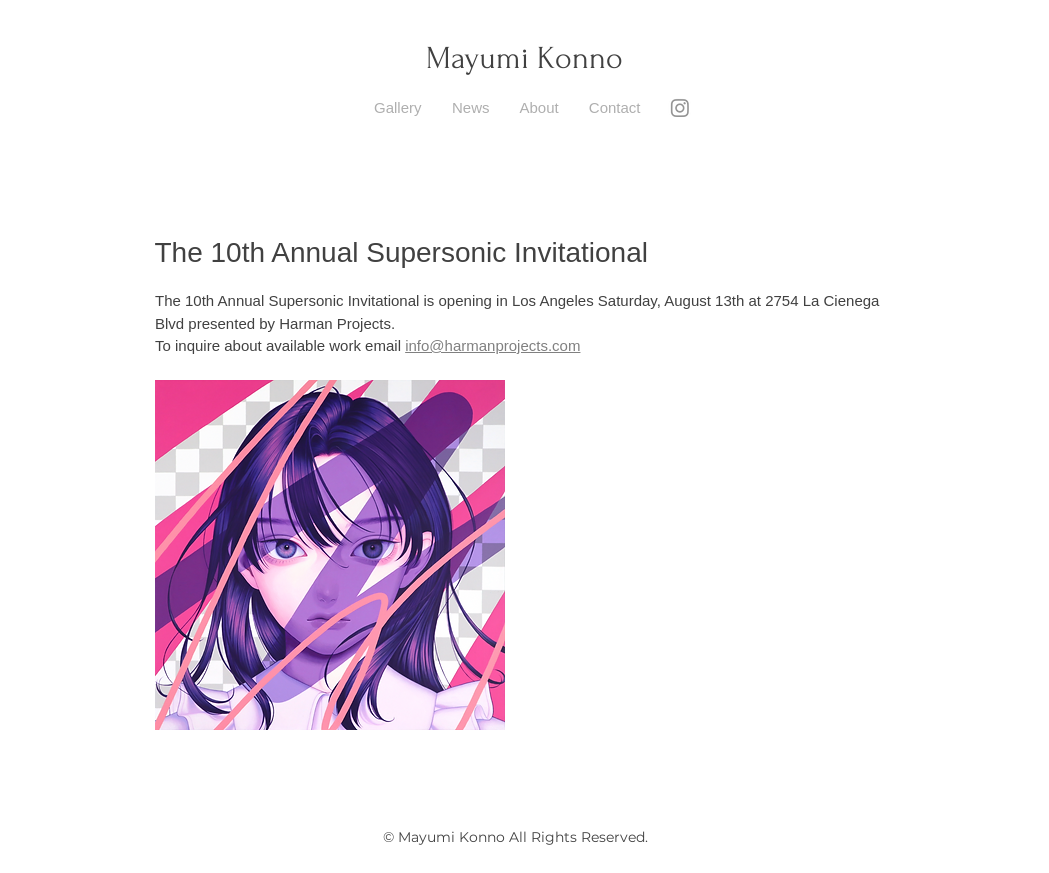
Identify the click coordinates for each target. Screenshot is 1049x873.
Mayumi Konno (524, 58)
